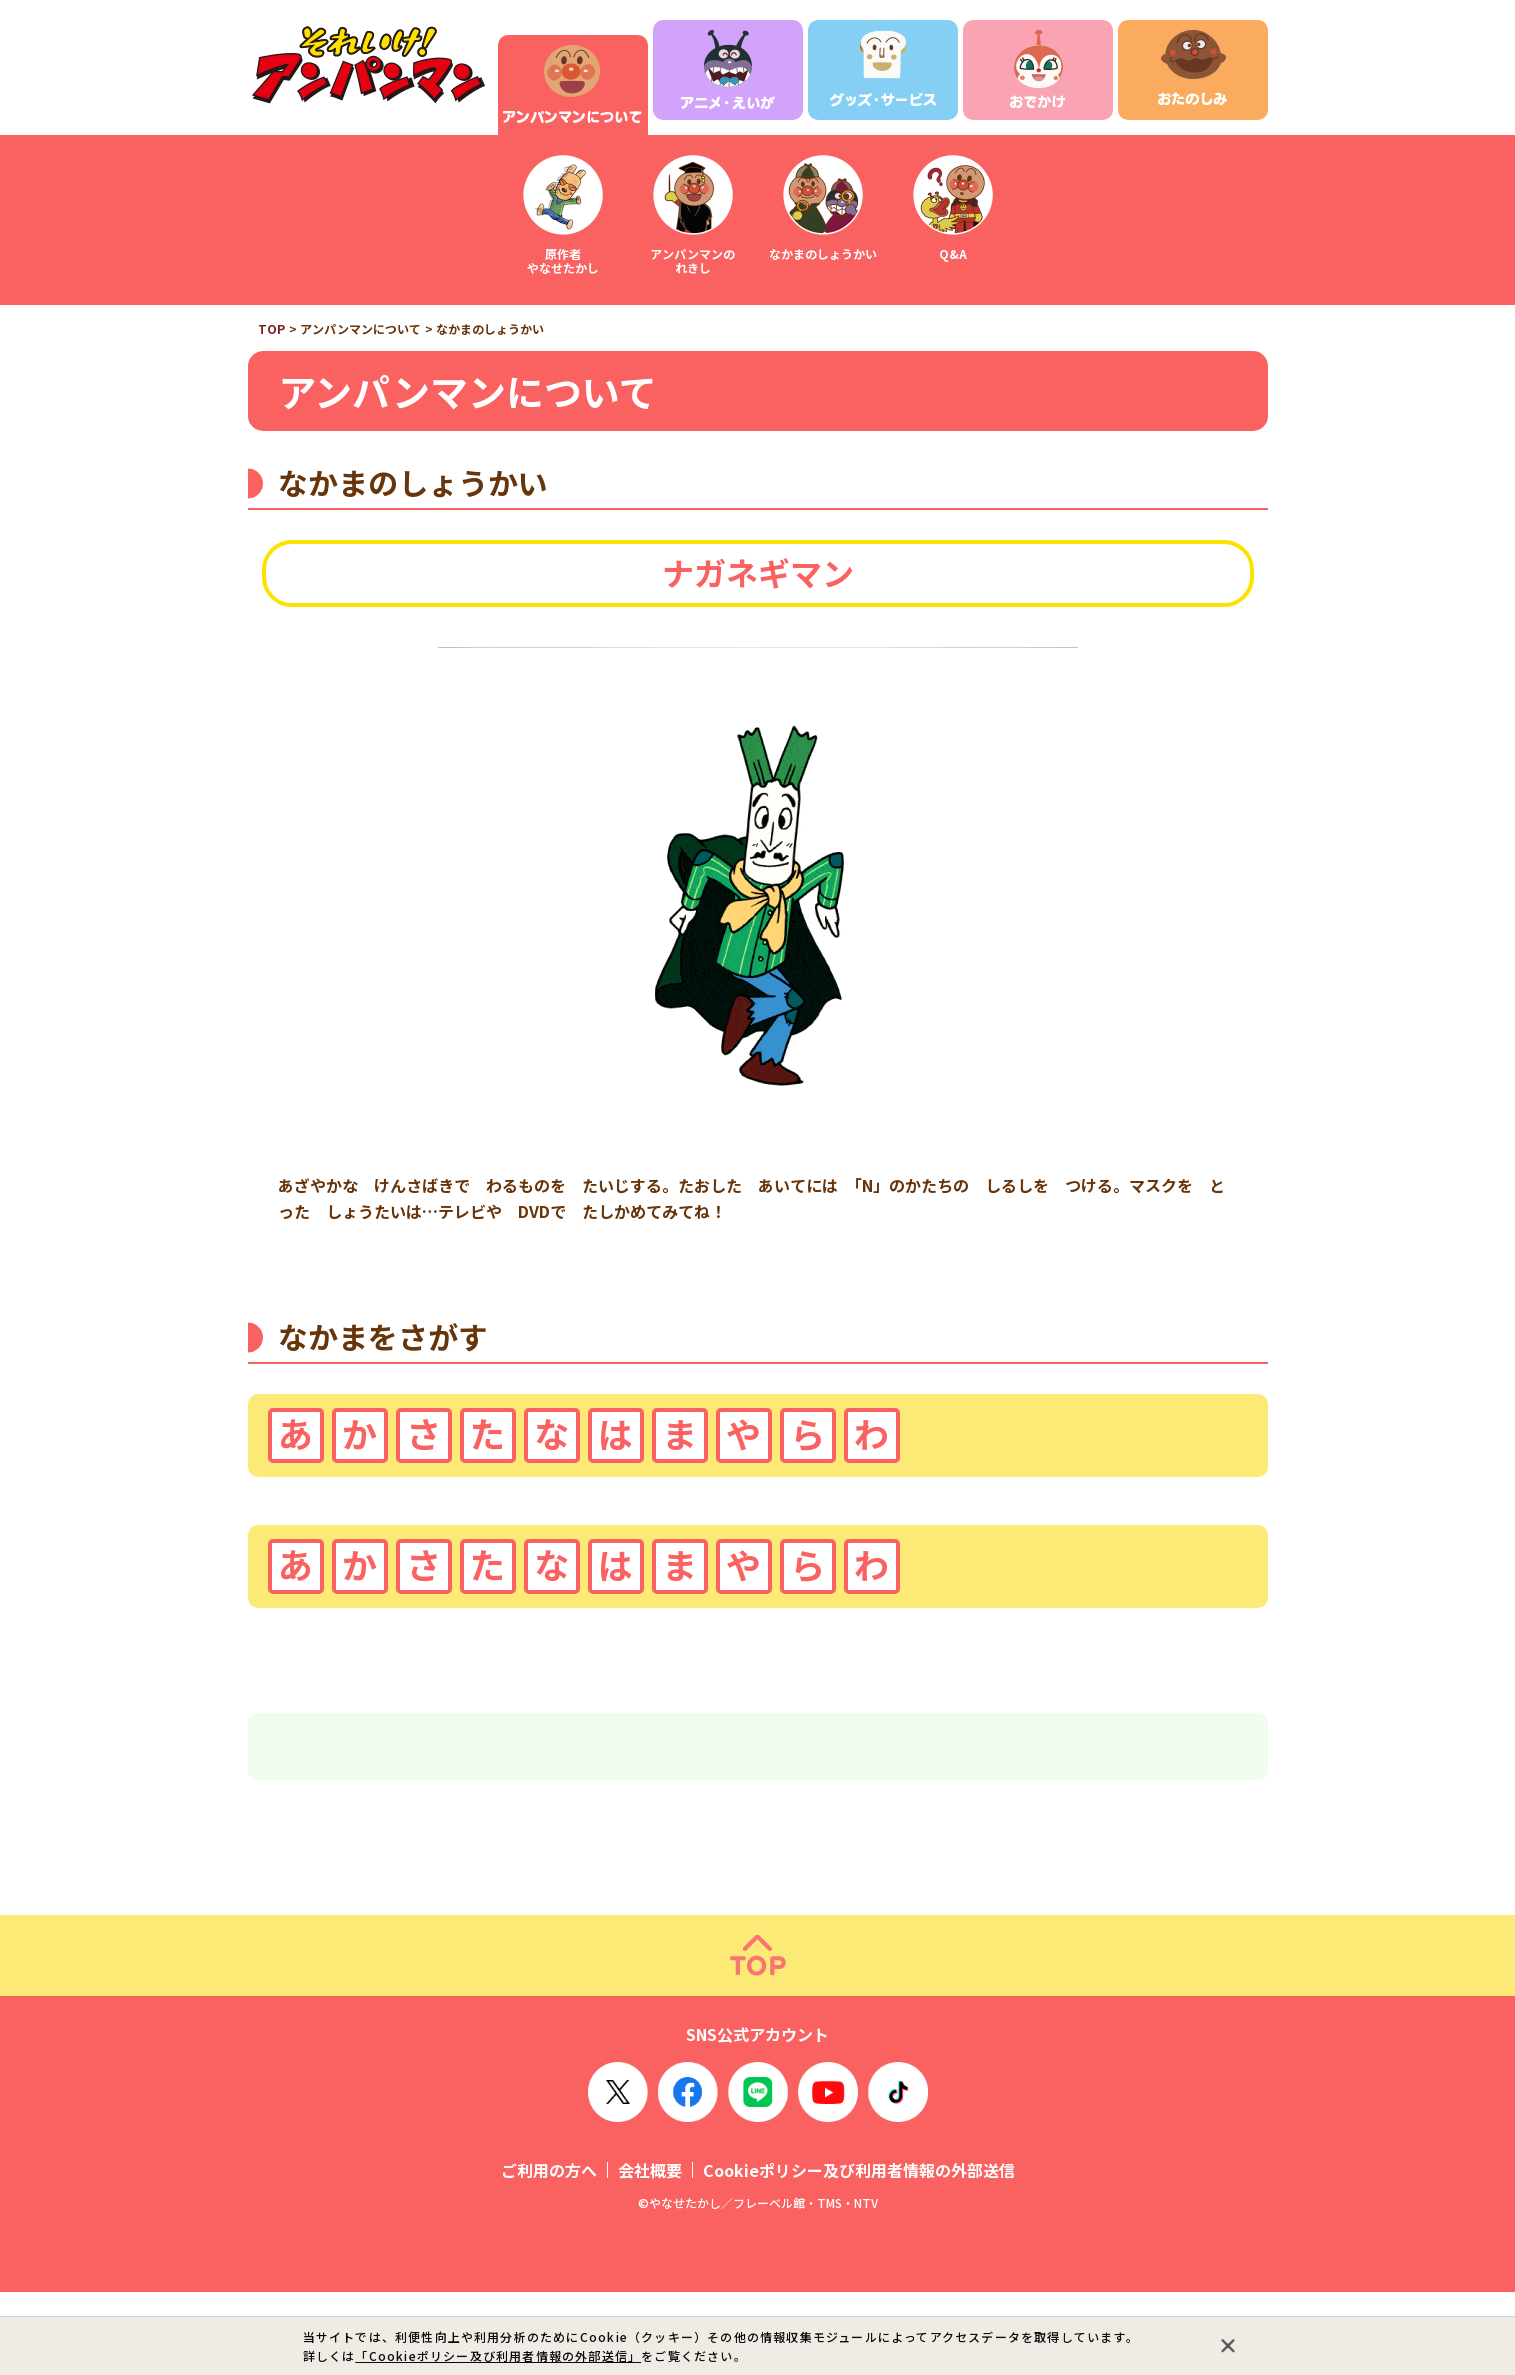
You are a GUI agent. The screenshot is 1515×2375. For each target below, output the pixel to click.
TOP (271, 328)
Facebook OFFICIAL (688, 2175)
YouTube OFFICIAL (828, 2175)
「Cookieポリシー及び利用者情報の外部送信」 (498, 2355)
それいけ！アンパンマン (368, 65)
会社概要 (650, 2253)
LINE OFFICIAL (758, 2175)
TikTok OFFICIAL (898, 2175)
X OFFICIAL (618, 2175)
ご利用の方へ (549, 2253)
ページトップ (757, 2038)
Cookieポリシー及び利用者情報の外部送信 (859, 2253)
